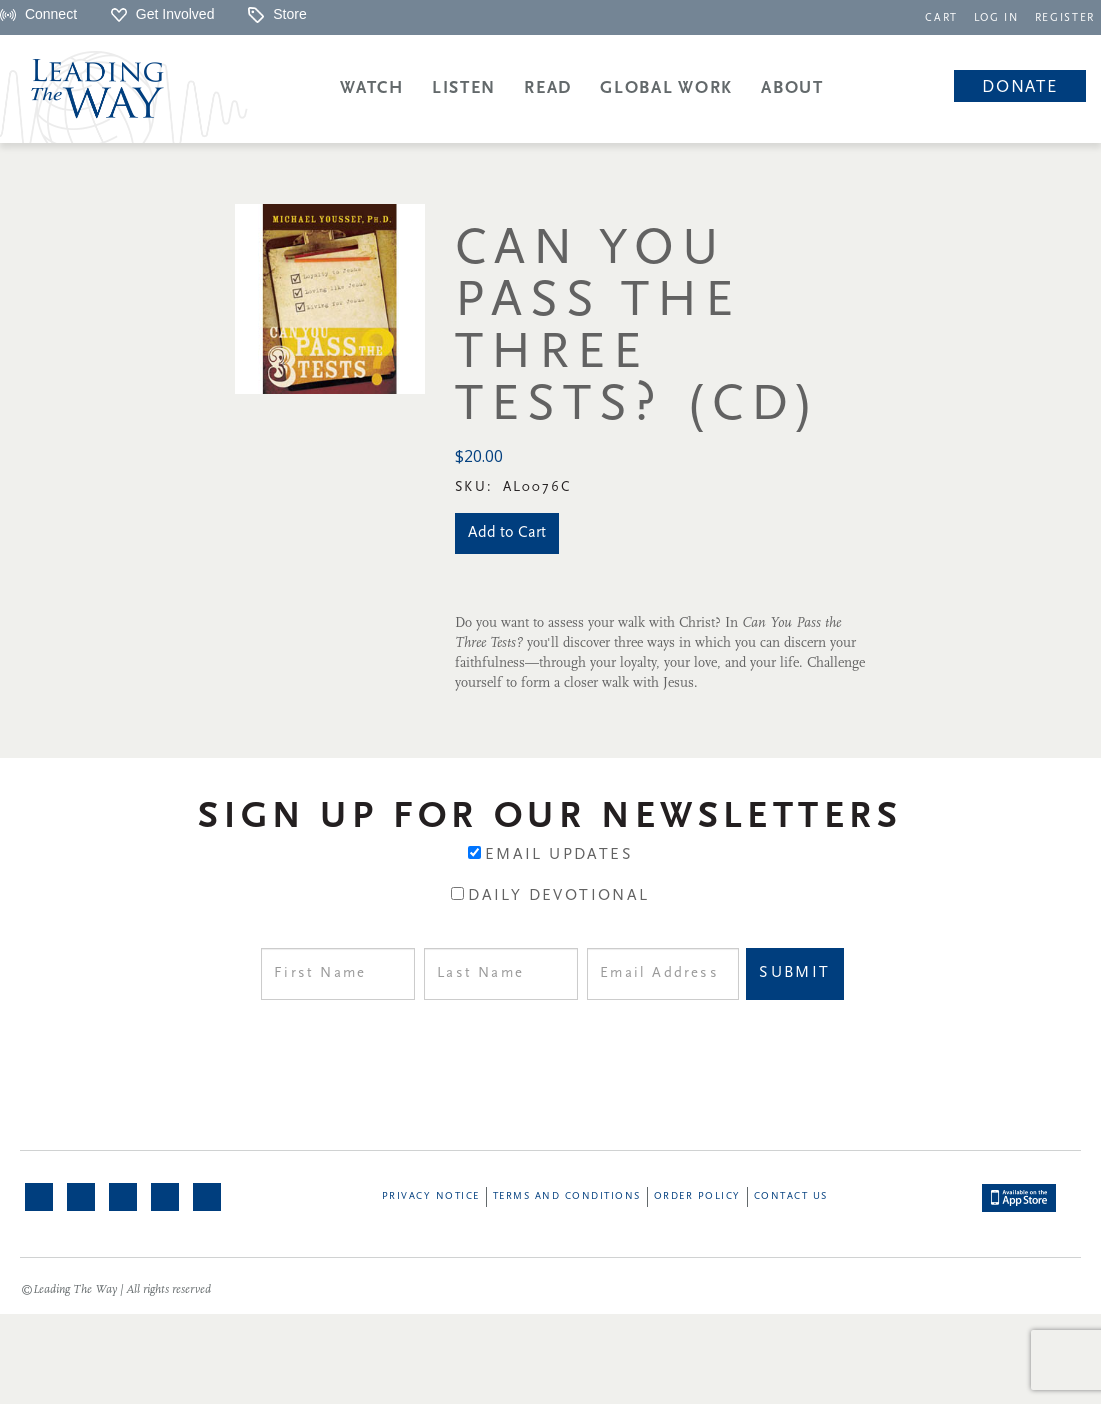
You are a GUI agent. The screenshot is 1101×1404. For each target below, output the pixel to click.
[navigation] (941, 16)
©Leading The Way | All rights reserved (116, 1290)
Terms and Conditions (567, 1196)
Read (548, 88)
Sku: (477, 487)
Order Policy (697, 1196)
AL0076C (537, 487)
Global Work (666, 88)
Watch (372, 88)
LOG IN (996, 18)
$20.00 (479, 456)
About (792, 88)
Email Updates (559, 855)
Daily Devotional (558, 896)
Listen (464, 88)
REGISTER (1065, 18)
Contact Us (791, 1196)
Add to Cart (507, 533)
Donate (1019, 87)
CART (941, 18)
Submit (794, 973)
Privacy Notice (431, 1196)
